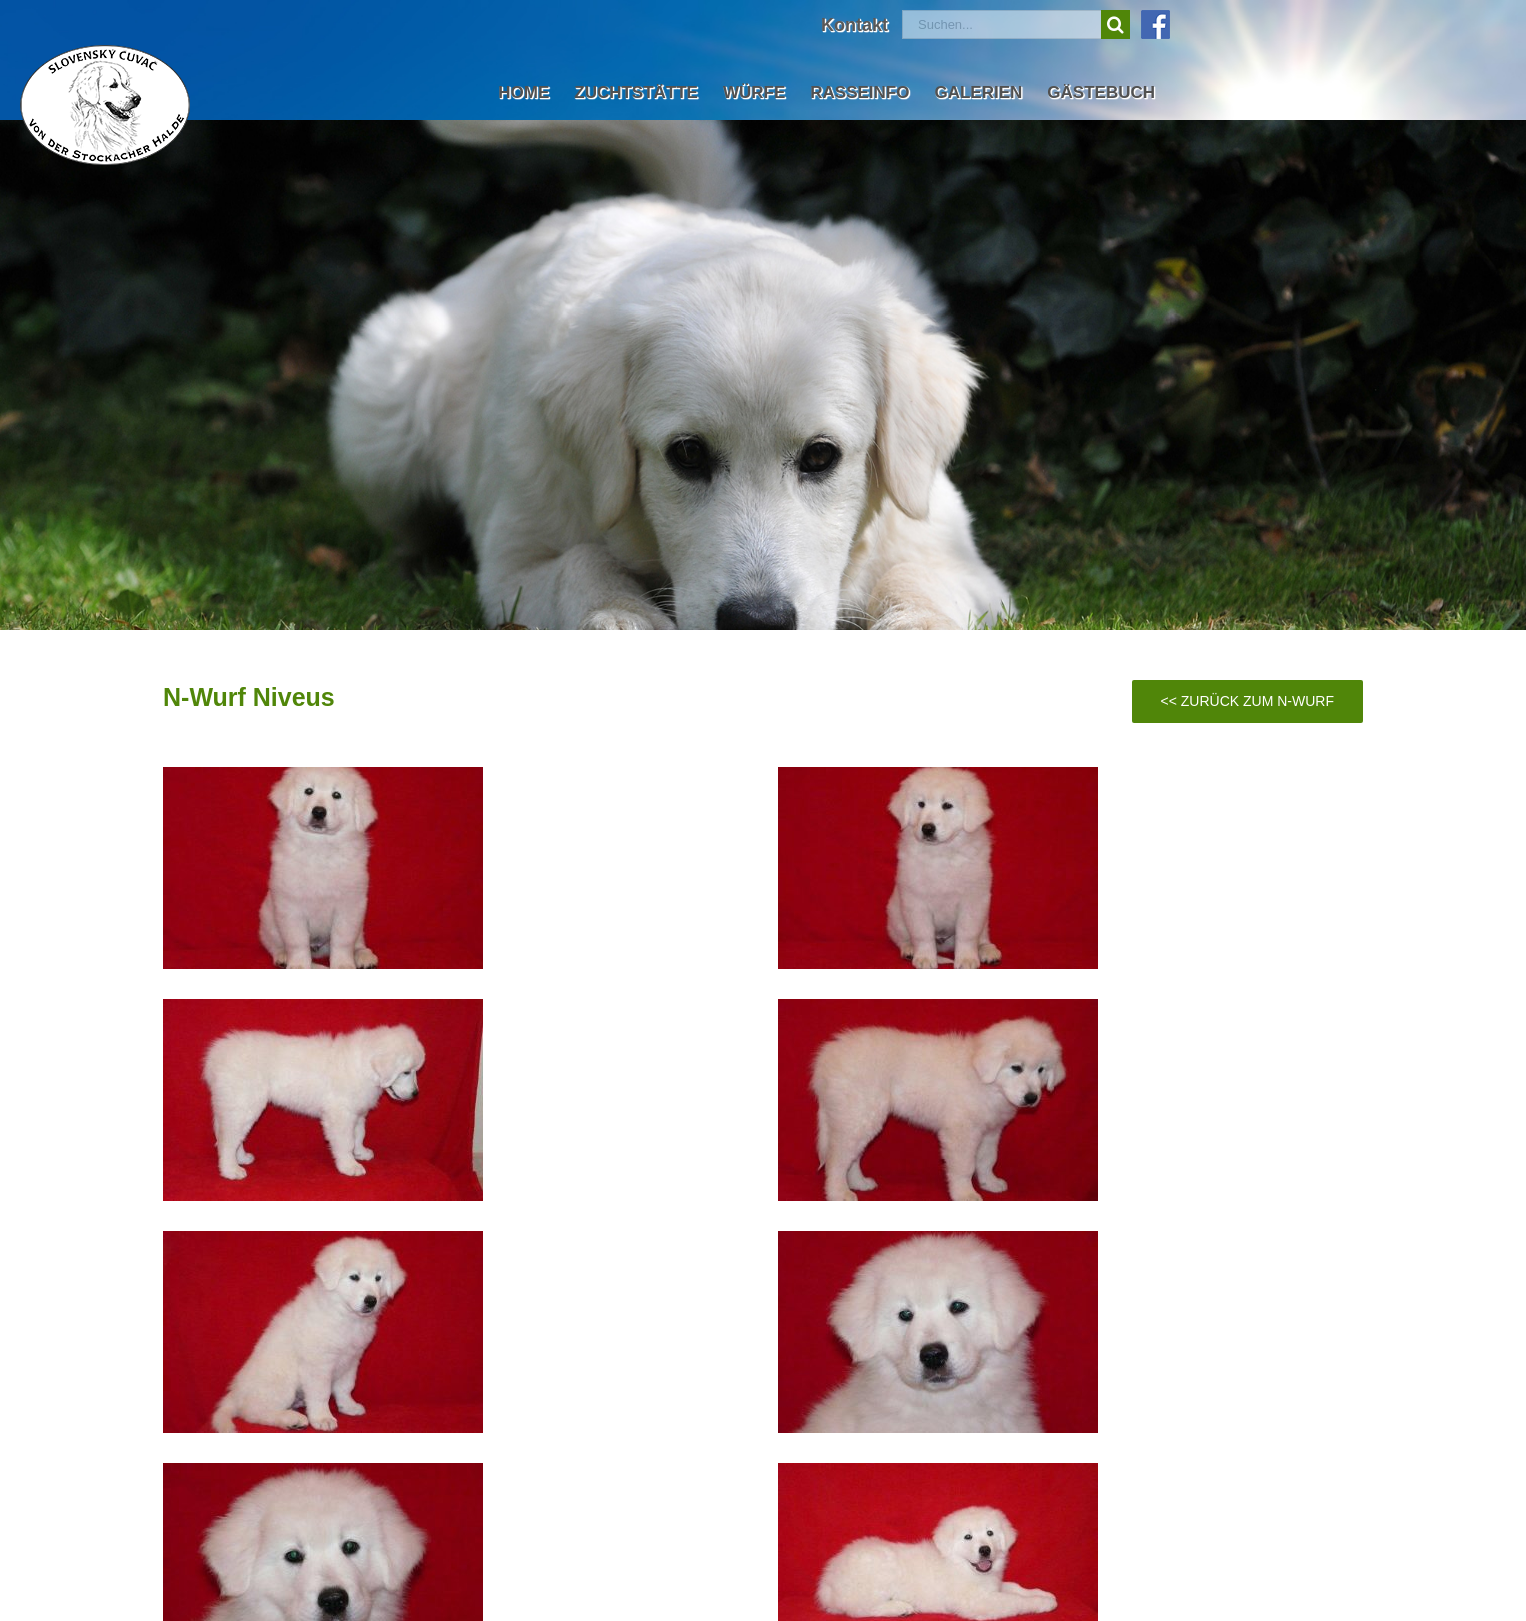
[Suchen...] (1001, 24)
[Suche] (1115, 24)
